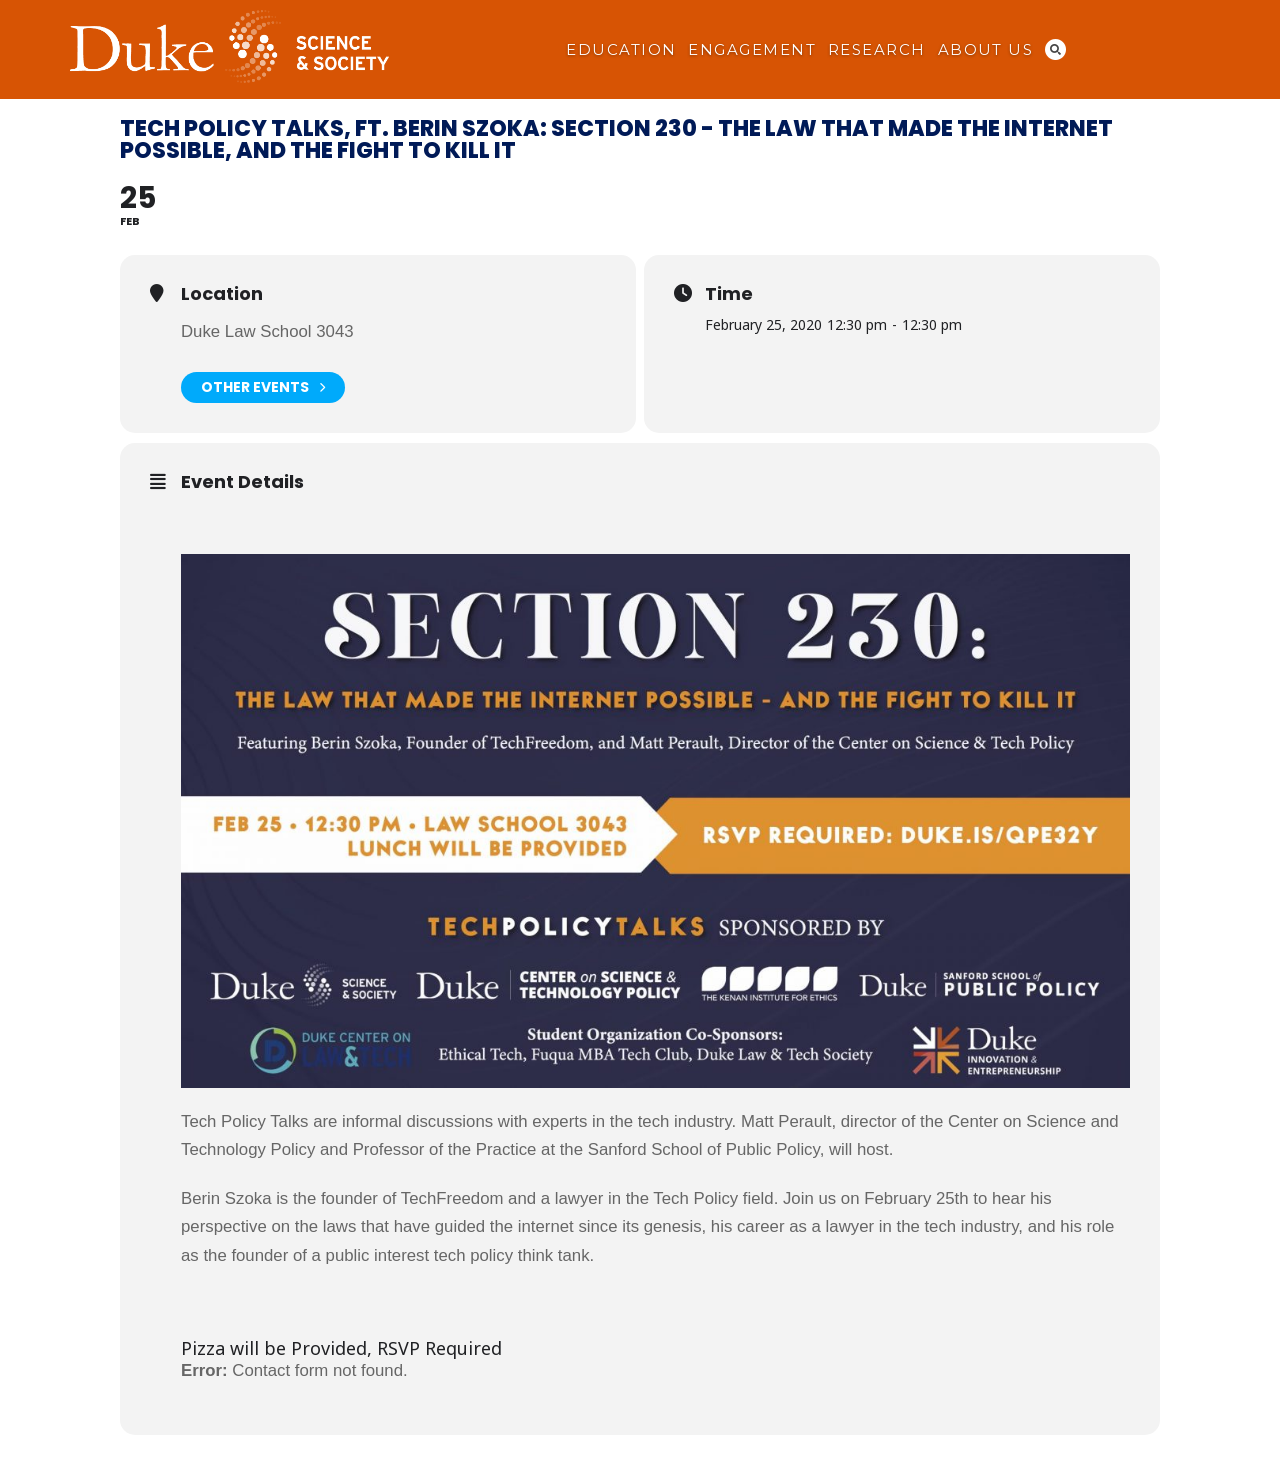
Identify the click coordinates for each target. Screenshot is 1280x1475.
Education (621, 50)
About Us (986, 50)
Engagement (752, 50)
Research (877, 50)
